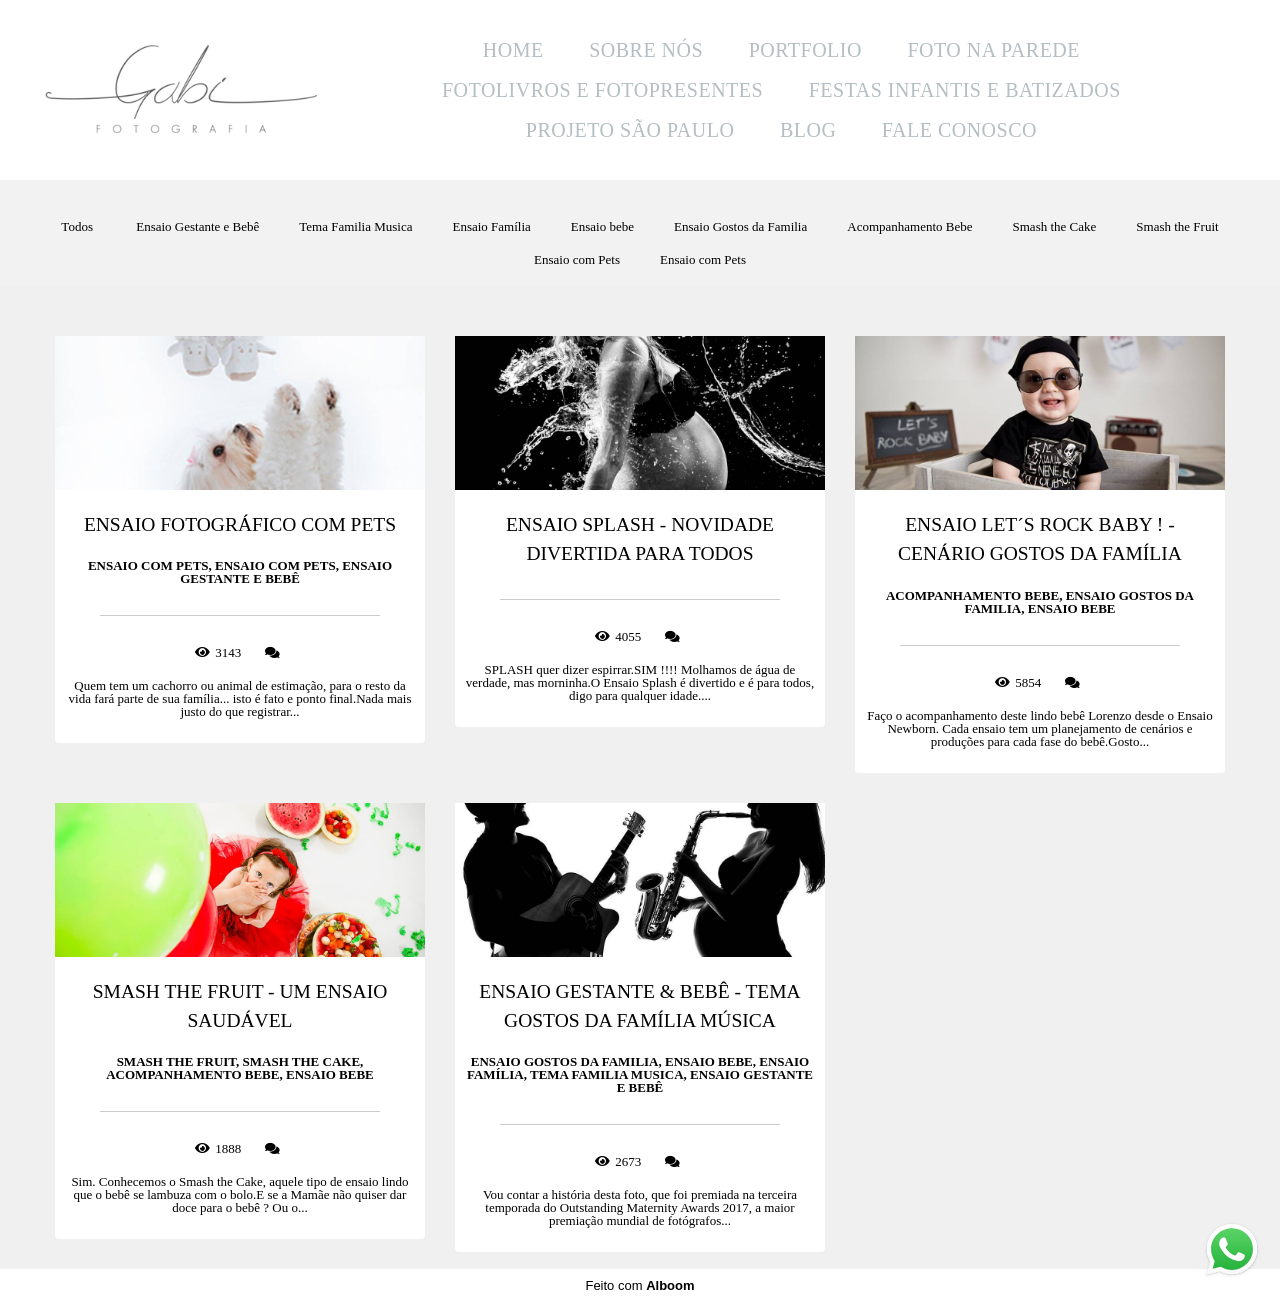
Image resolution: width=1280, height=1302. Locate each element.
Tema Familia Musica (355, 226)
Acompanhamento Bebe (909, 226)
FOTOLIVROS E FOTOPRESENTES (602, 90)
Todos (77, 226)
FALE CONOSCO (959, 130)
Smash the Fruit (1177, 226)
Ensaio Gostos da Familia (740, 226)
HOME (513, 50)
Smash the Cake (1055, 226)
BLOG (808, 130)
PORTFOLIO (805, 50)
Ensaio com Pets (577, 259)
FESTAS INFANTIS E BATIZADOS (965, 90)
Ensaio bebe (602, 226)
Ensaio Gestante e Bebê (197, 226)
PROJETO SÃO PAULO (630, 130)
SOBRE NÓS (646, 50)
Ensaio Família (491, 226)
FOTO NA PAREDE (993, 50)
